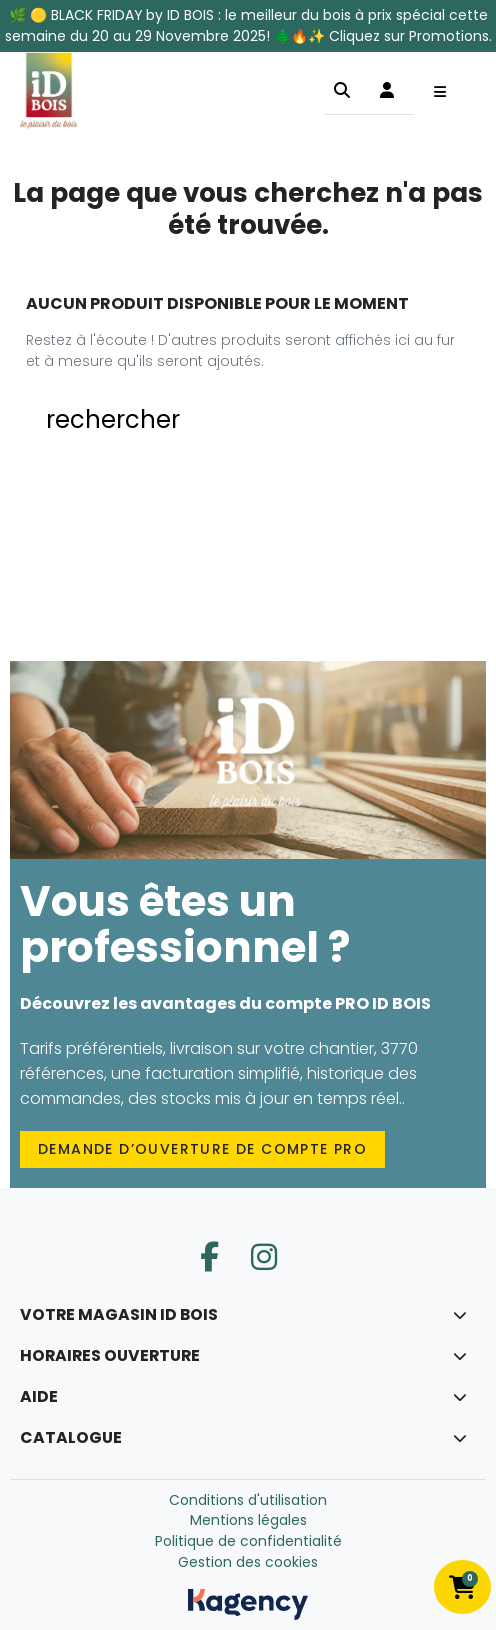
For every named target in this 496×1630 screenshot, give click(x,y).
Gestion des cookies (248, 1562)
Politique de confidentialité (248, 1541)
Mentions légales (248, 1520)
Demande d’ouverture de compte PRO (202, 1149)
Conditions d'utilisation (248, 1500)
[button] (342, 90)
